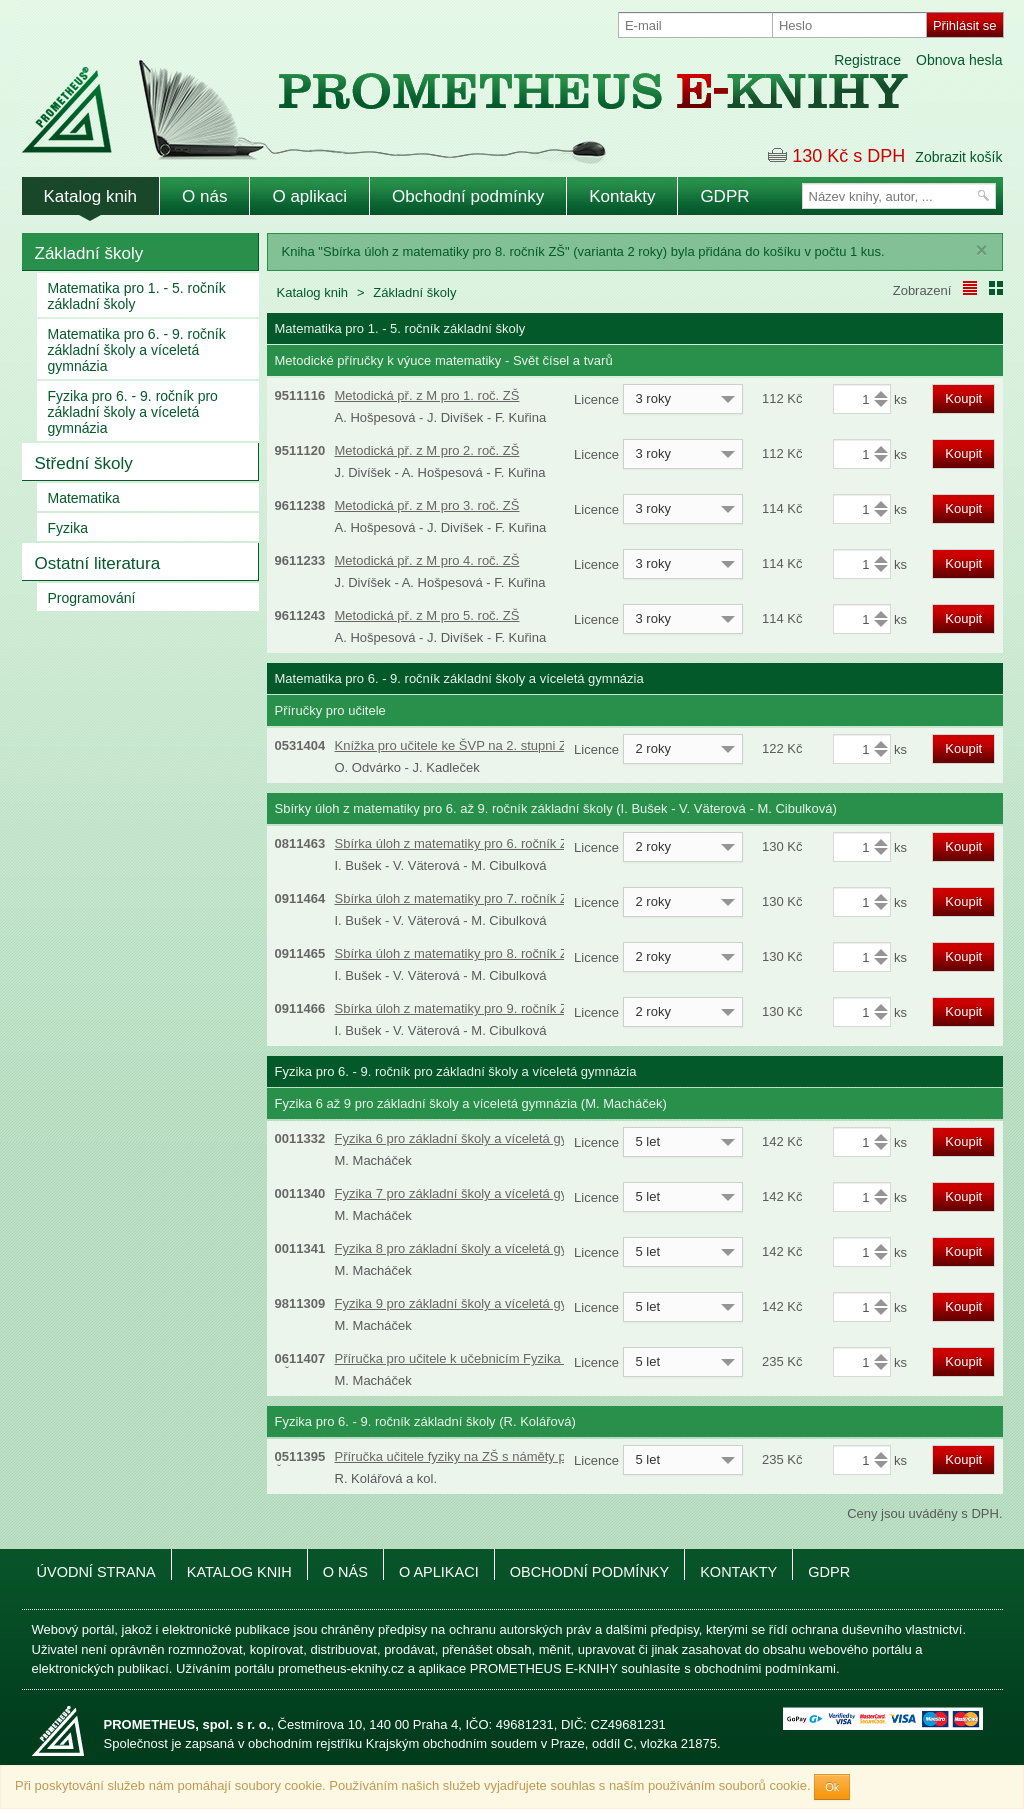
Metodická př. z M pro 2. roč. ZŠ (427, 450)
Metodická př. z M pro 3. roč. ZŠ (427, 505)
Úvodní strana (96, 1572)
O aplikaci (309, 196)
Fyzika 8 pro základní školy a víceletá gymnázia (472, 1248)
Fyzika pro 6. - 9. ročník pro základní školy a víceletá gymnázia (133, 412)
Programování (92, 598)
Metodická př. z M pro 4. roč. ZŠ (427, 560)
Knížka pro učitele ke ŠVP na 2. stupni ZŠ (455, 745)
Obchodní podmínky (468, 196)
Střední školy (84, 463)
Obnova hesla (959, 60)
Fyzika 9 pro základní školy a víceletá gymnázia (472, 1303)
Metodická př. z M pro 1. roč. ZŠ (427, 395)
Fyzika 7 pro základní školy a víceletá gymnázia (472, 1193)
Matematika (84, 498)
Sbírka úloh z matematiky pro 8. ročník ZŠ (456, 953)
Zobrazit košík (958, 157)
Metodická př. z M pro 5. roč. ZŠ (427, 615)
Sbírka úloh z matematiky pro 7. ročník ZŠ (456, 898)
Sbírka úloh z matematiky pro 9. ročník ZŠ (456, 1008)
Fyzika (68, 528)
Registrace (867, 60)
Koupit (963, 398)
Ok (832, 1787)
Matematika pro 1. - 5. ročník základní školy (137, 296)
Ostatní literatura (98, 563)
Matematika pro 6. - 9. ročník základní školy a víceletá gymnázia (137, 350)
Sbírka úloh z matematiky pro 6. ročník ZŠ (456, 843)
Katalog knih (91, 196)
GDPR (724, 196)
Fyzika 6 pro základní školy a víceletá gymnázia (472, 1138)
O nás (204, 196)
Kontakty (622, 196)
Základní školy (89, 253)
